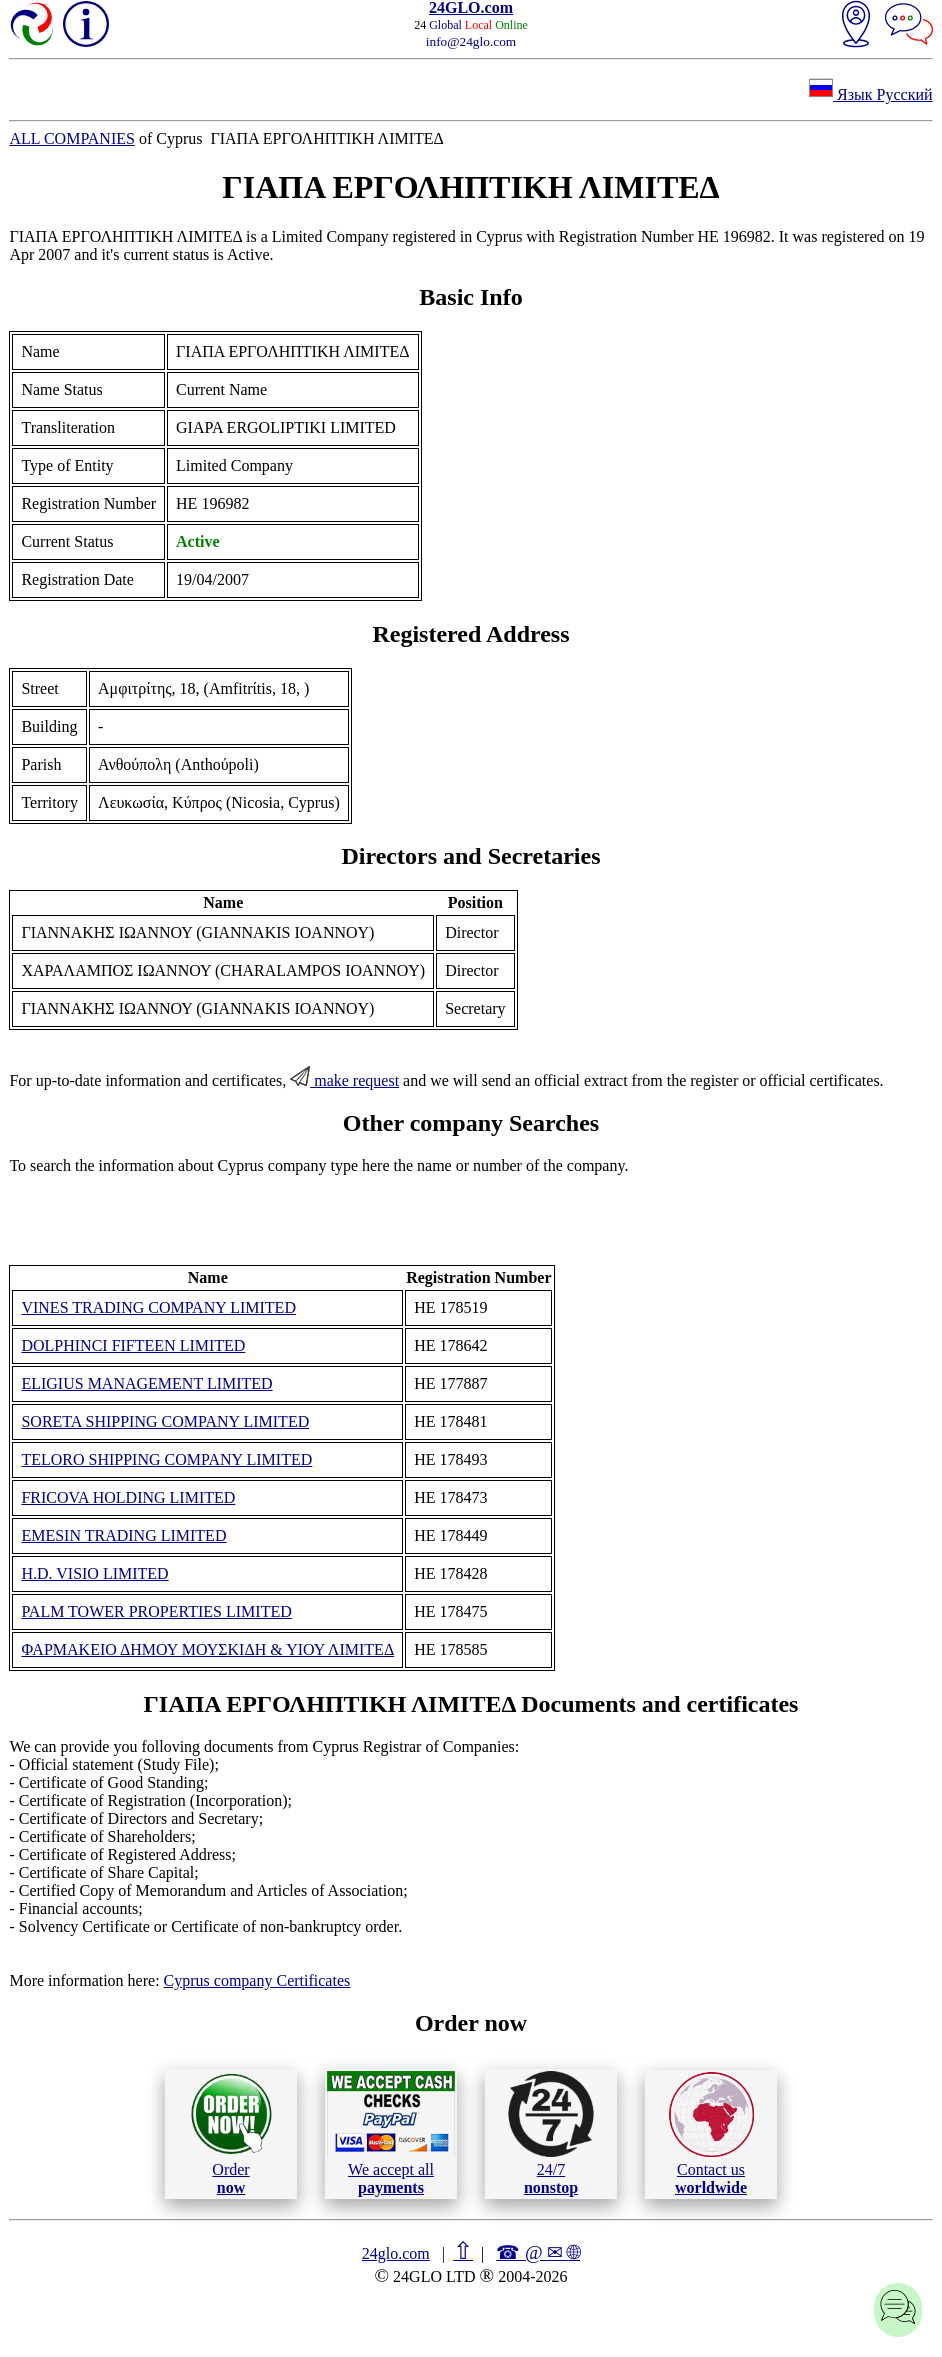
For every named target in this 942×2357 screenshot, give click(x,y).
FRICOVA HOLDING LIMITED (128, 1497)
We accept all (391, 2133)
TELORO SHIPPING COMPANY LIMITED (166, 1459)
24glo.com (396, 2253)
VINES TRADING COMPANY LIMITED (158, 1307)
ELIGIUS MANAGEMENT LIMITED (146, 1383)
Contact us (711, 2134)
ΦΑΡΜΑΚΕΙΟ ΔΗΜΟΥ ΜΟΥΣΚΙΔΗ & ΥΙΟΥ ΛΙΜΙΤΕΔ (207, 1649)
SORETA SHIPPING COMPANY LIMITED (165, 1421)
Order (231, 2133)
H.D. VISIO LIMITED (94, 1573)
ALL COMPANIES (72, 138)
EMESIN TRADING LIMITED (123, 1535)
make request (344, 1080)
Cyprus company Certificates (257, 1980)
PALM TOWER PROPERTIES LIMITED (156, 1611)
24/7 (551, 2133)
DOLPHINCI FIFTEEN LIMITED (133, 1345)
